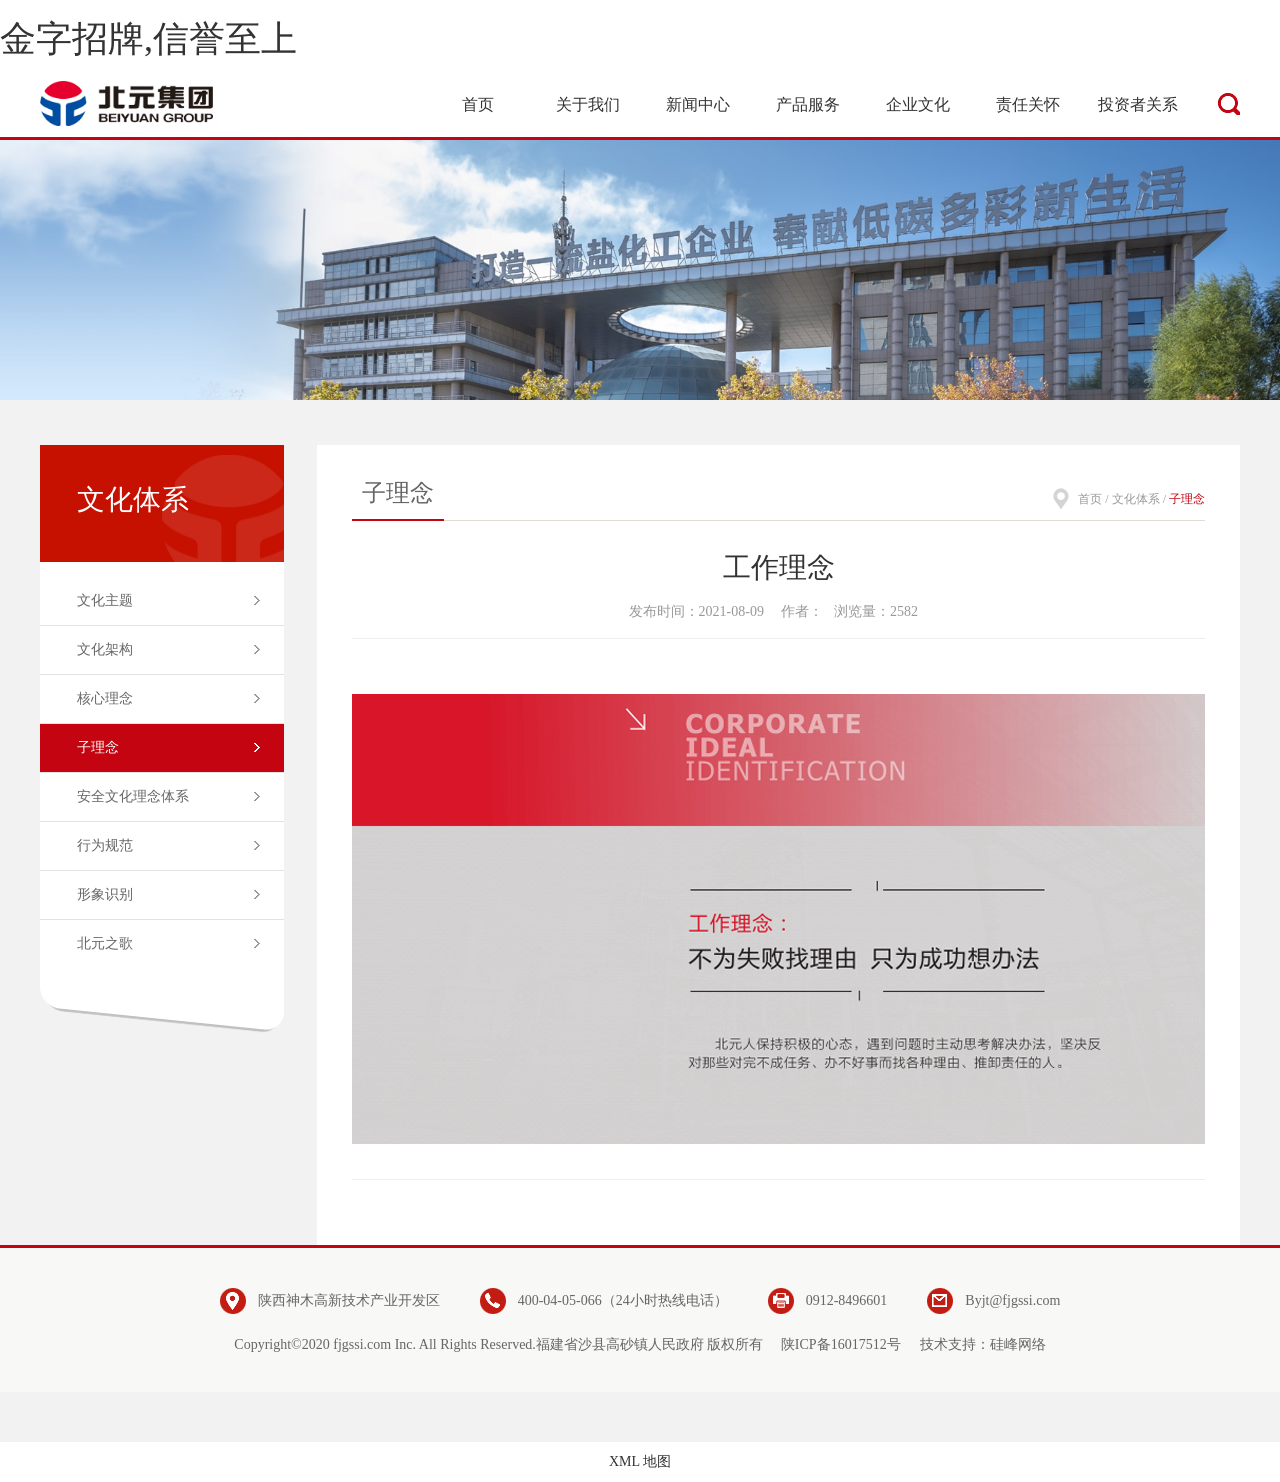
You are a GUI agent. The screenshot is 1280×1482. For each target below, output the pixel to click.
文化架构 (105, 649)
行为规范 (105, 845)
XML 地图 (640, 1461)
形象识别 (105, 894)
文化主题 (105, 600)
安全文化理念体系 (133, 796)
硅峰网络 (1018, 1344)
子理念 (98, 747)
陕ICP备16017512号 (841, 1344)
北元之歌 (105, 943)
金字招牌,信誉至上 (148, 39)
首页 (1090, 499)
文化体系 (1136, 499)
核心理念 (105, 698)
